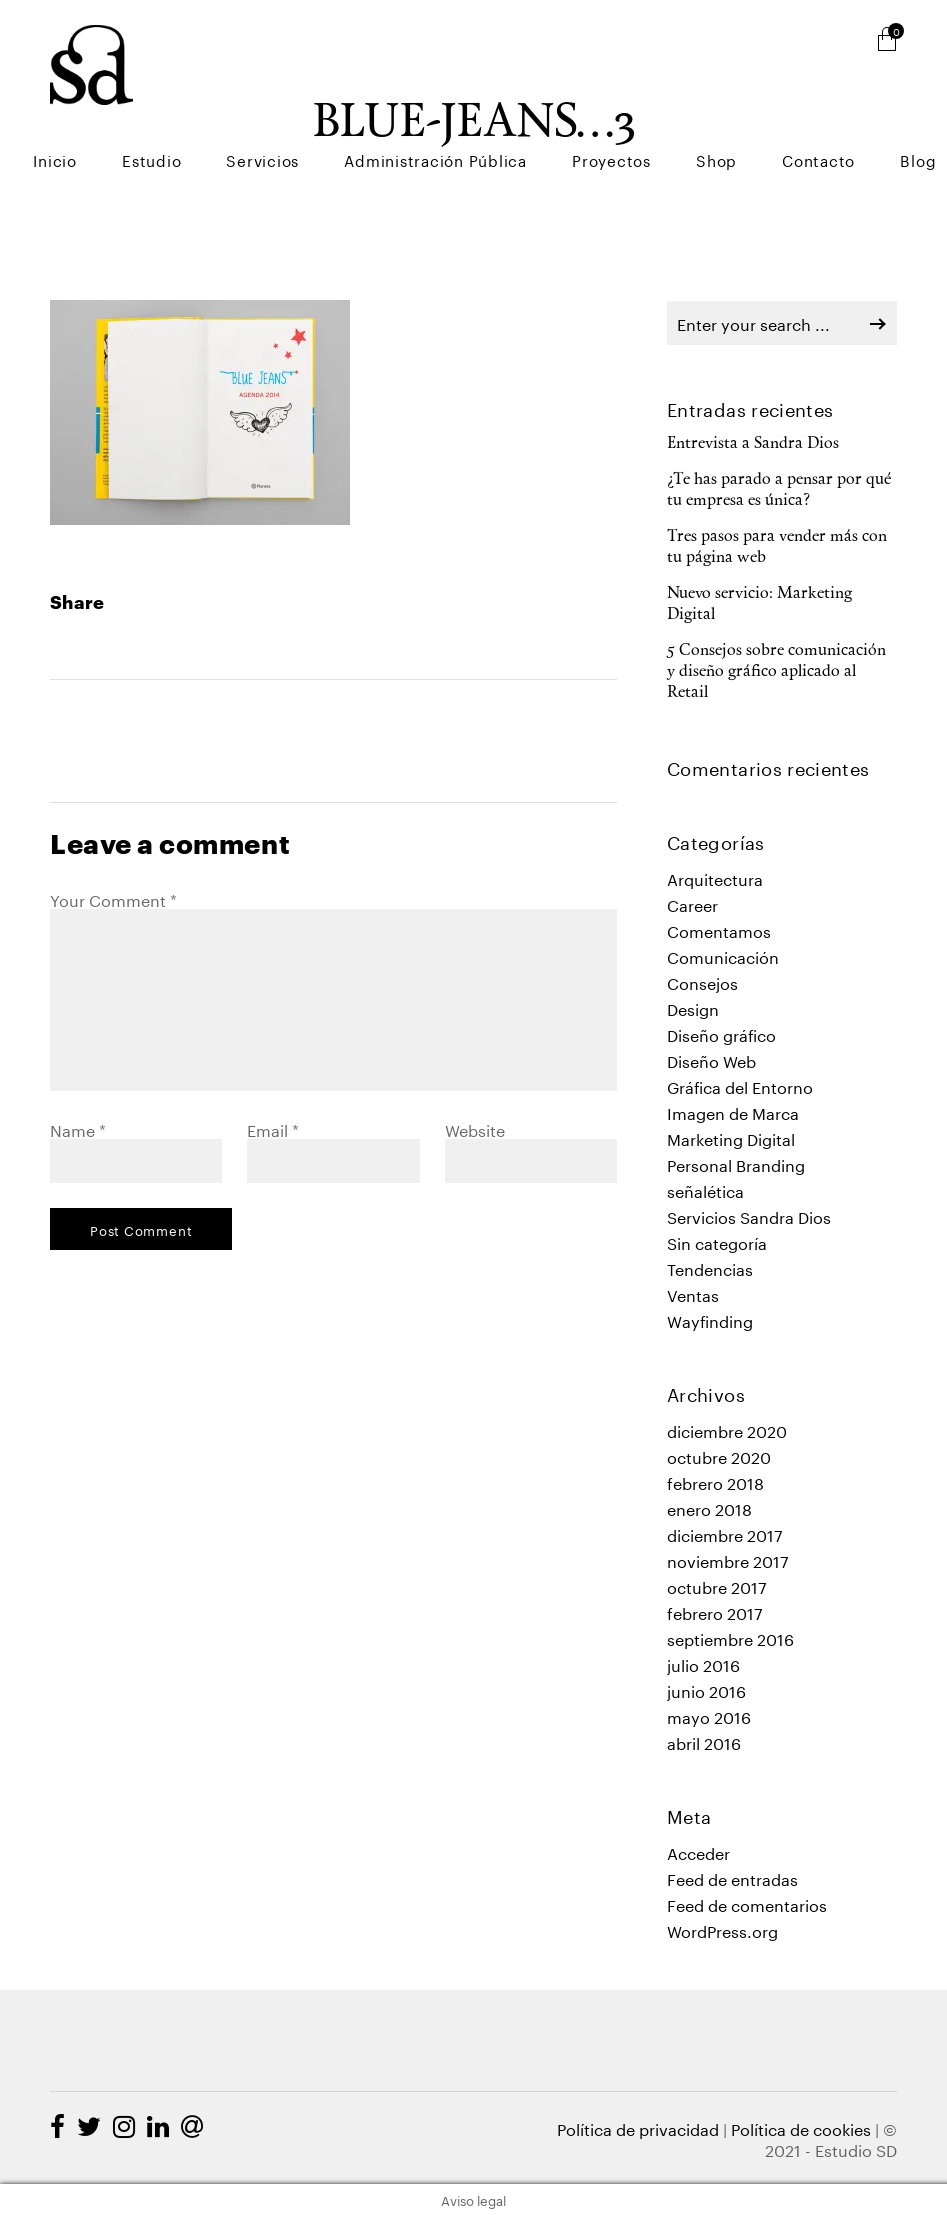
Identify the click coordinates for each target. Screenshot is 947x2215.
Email (273, 1128)
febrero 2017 (715, 1611)
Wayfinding (710, 1319)
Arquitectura (715, 877)
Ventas (693, 1293)
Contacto (850, 120)
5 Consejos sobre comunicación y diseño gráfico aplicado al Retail (776, 672)
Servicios (379, 120)
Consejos (702, 981)
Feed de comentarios (747, 1903)
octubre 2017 (717, 1585)
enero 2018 (709, 1507)
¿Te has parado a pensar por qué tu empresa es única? (779, 490)
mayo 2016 (709, 1715)
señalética (705, 1189)
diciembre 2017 (725, 1533)
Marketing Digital (731, 1137)
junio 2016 (706, 1689)
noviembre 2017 (728, 1559)
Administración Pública (531, 120)
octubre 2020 (719, 1455)
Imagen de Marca (733, 1111)
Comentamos (719, 929)
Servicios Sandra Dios (749, 1215)
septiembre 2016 (730, 1637)
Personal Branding (736, 1163)
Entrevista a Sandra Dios (753, 444)
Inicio (214, 120)
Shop (769, 120)
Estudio (289, 120)
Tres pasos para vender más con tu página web (777, 547)
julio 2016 (703, 1663)
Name (78, 1128)
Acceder (698, 1851)
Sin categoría (717, 1241)
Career (692, 903)
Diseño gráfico (721, 1033)
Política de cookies (801, 2127)
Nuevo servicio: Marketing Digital (759, 604)
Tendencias (710, 1267)
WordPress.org (722, 1929)
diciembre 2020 (727, 1429)
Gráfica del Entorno (740, 1085)
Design (693, 1007)
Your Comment (113, 898)
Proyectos (685, 120)
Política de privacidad (638, 2127)
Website (475, 1128)
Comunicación (723, 955)
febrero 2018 (715, 1481)
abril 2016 (704, 1741)
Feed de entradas (732, 1877)
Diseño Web (711, 1059)
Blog (929, 120)
